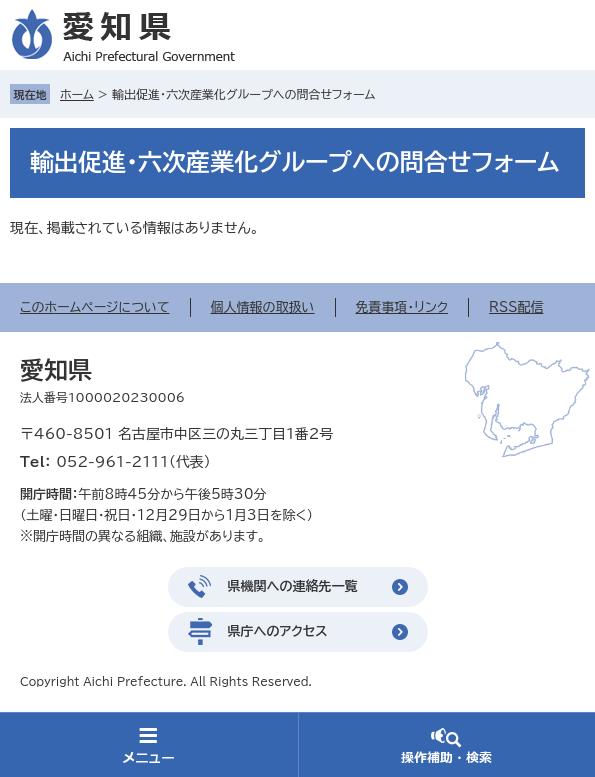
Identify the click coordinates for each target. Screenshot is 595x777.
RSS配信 (516, 307)
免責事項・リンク (402, 307)
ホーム (77, 94)
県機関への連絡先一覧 (293, 586)
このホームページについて (95, 307)
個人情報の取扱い (263, 307)
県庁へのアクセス (278, 631)
